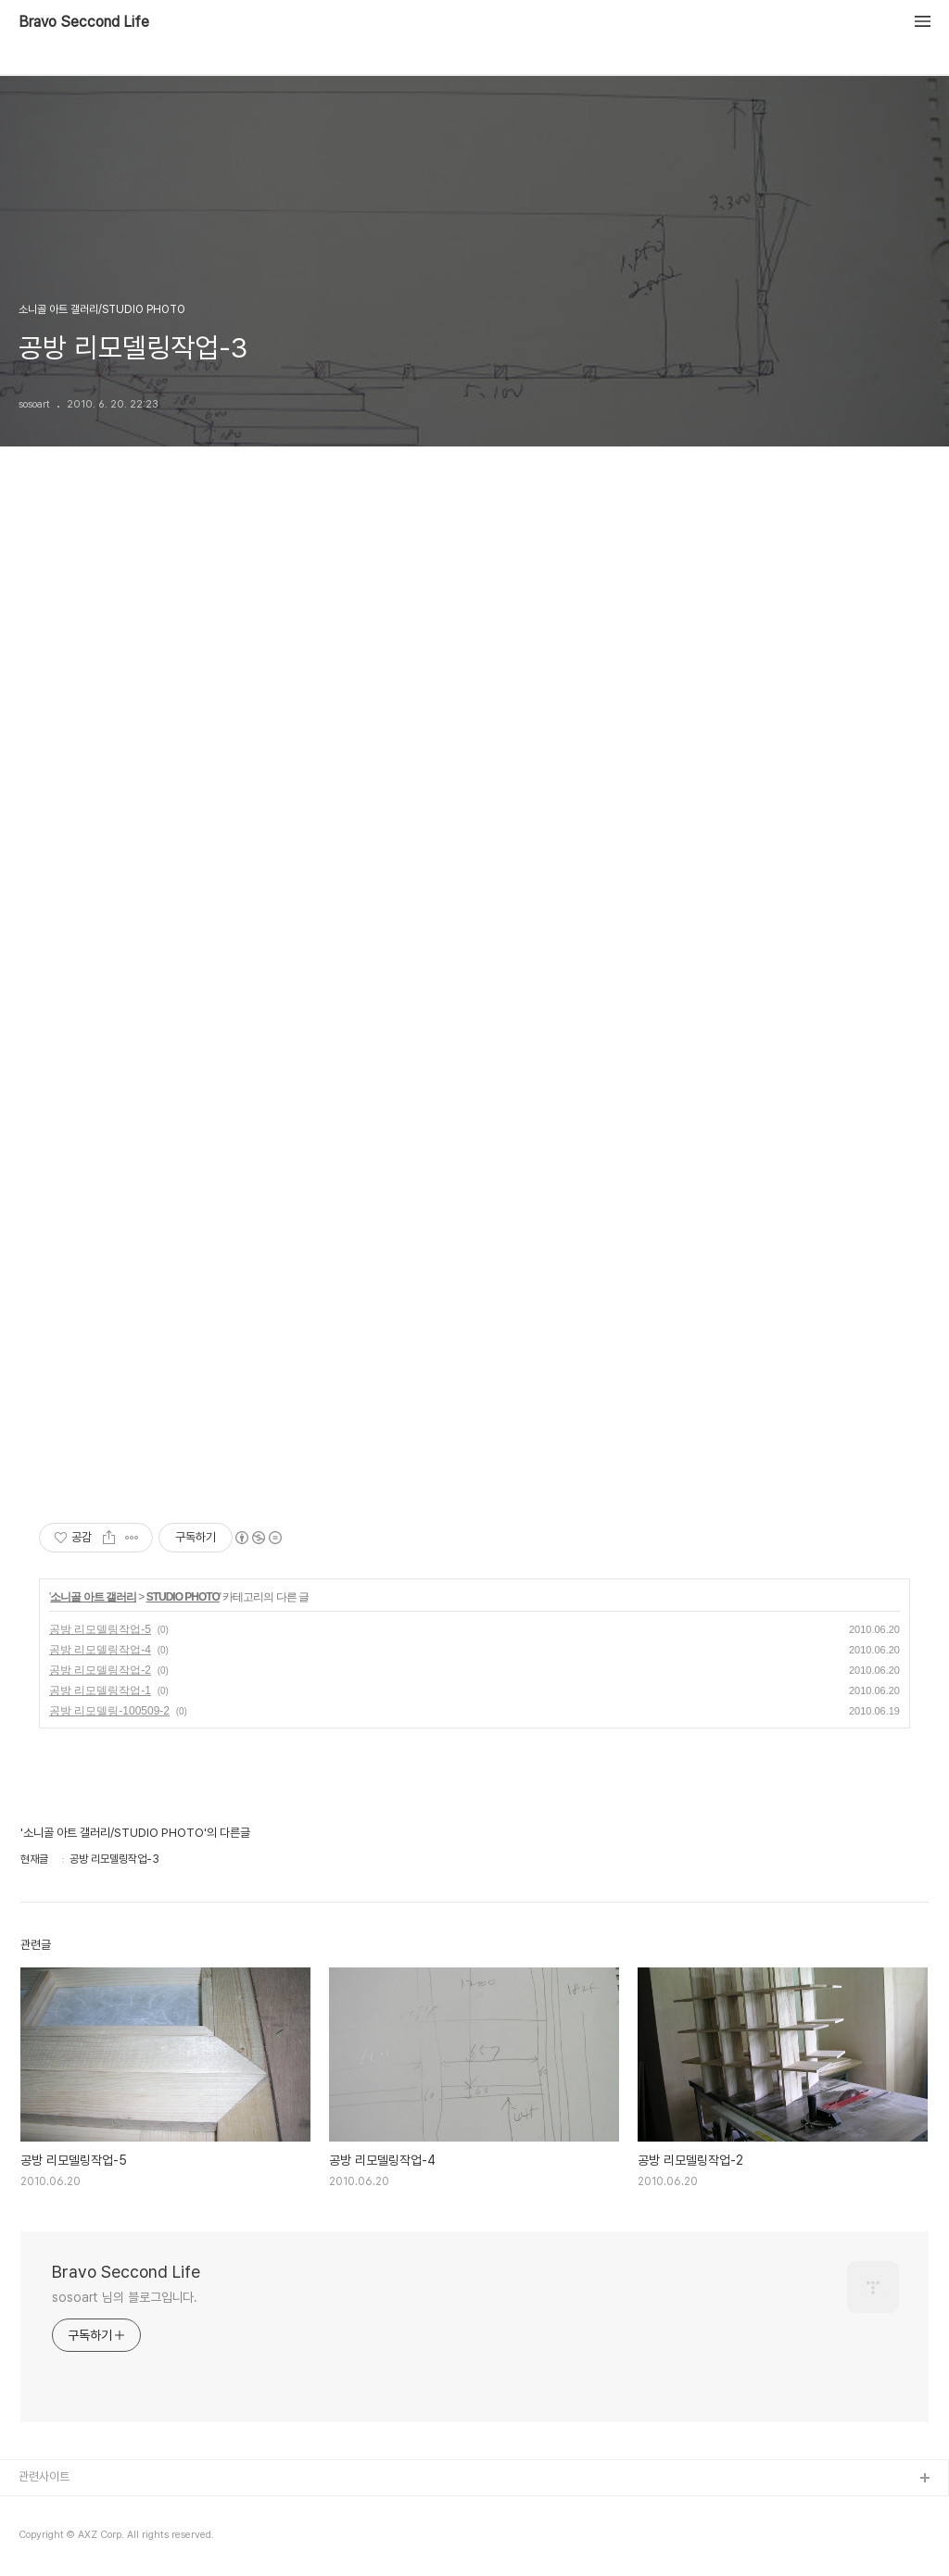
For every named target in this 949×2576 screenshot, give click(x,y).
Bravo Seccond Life (84, 22)
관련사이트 (44, 2476)
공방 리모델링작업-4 (100, 1649)
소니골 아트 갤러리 (93, 1596)
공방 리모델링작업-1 (100, 1690)
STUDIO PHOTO (183, 1596)
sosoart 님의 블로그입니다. (124, 2297)
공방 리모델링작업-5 (100, 1629)
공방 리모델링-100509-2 (109, 1710)
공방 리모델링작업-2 (100, 1670)
